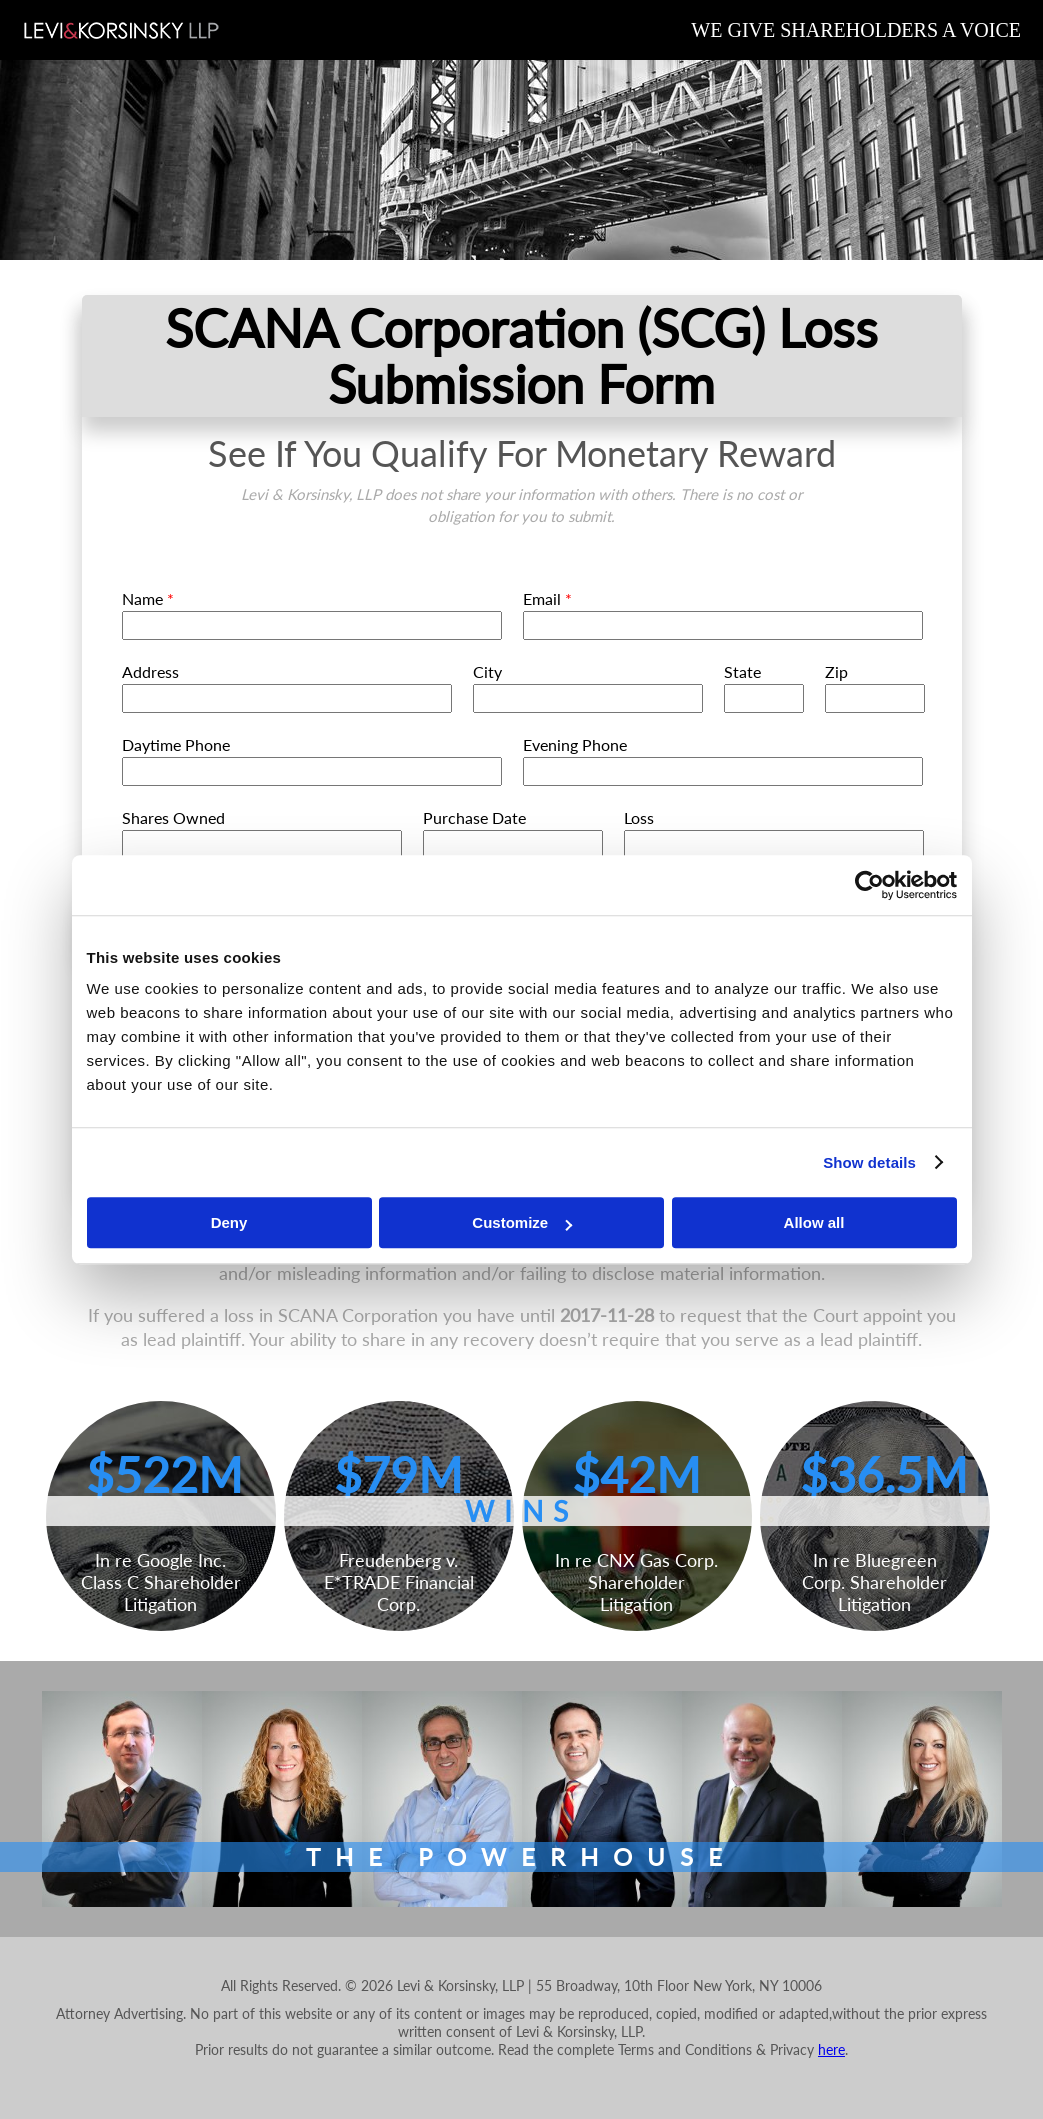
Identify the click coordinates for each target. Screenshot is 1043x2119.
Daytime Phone (176, 744)
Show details (869, 1162)
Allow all (814, 1222)
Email (547, 598)
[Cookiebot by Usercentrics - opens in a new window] (869, 885)
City (487, 671)
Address (150, 671)
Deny (229, 1222)
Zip (836, 671)
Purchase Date (474, 817)
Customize (522, 1222)
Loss (639, 817)
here (831, 2049)
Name (148, 598)
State (742, 671)
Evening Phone (575, 744)
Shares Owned (173, 817)
